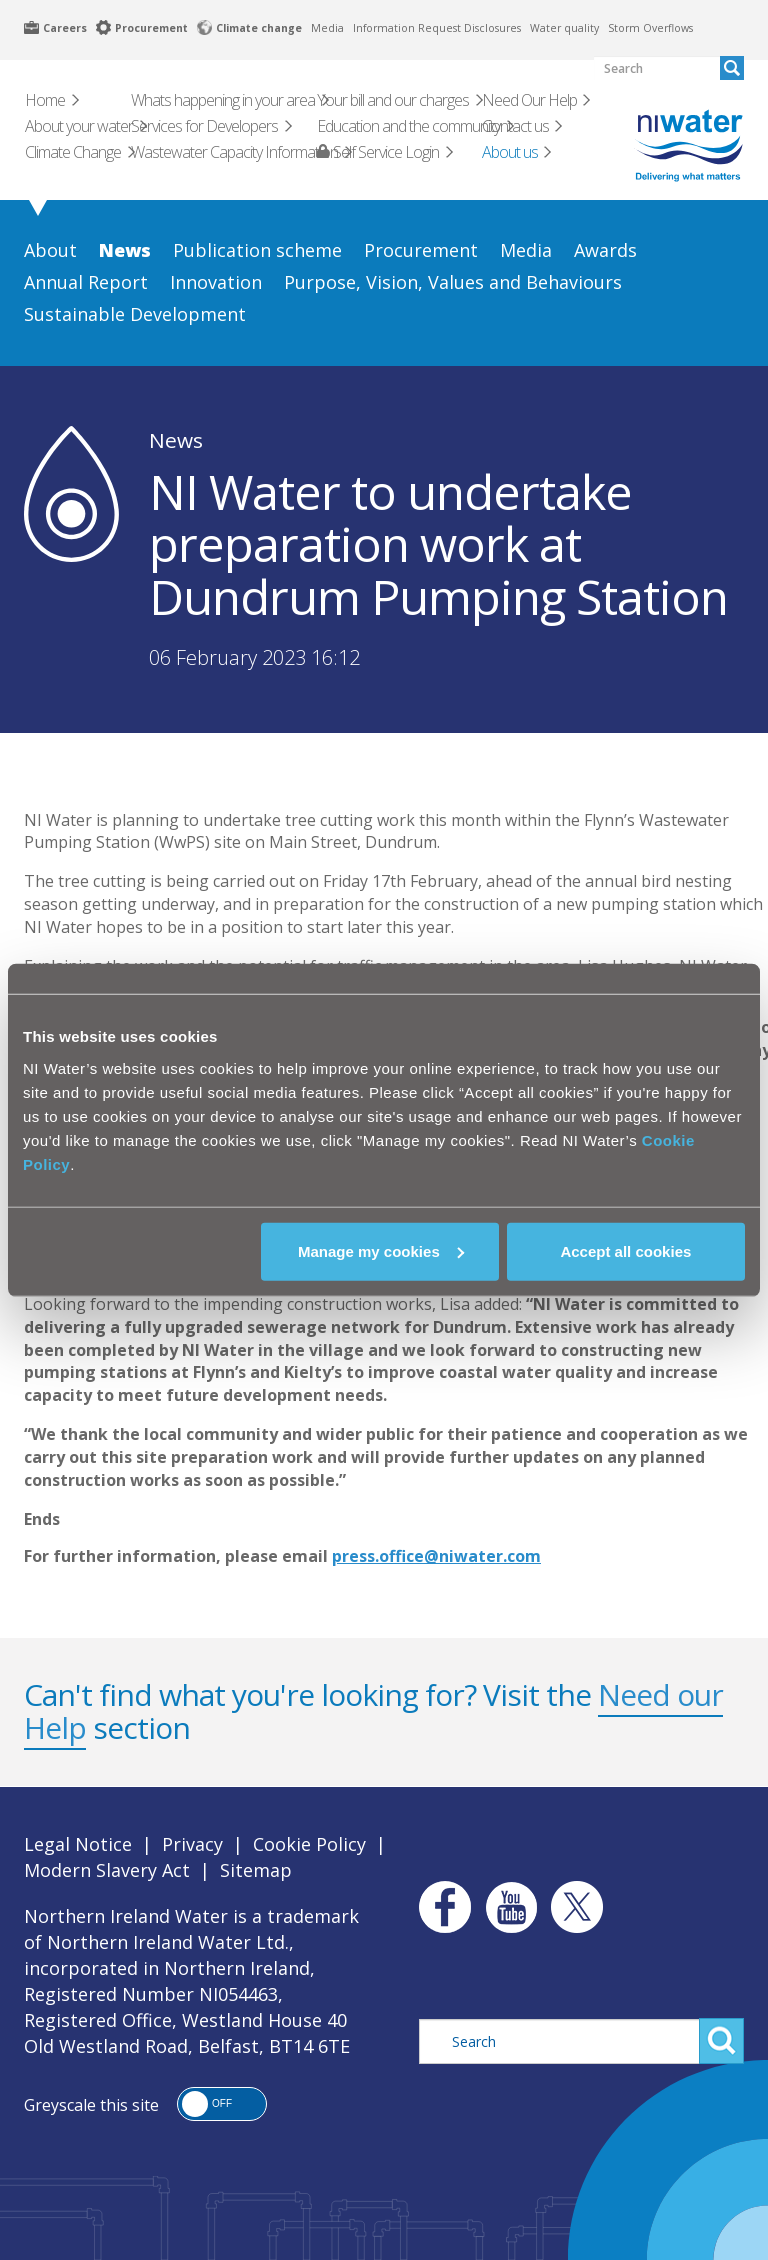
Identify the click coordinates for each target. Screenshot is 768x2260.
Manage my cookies (381, 1250)
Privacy (192, 1844)
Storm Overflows (650, 28)
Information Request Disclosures (437, 28)
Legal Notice (78, 1844)
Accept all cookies (625, 1250)
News (176, 440)
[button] (222, 2104)
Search (721, 2041)
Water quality (564, 28)
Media (327, 28)
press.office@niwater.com (436, 1556)
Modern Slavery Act (107, 1870)
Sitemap (256, 1870)
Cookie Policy (309, 1844)
